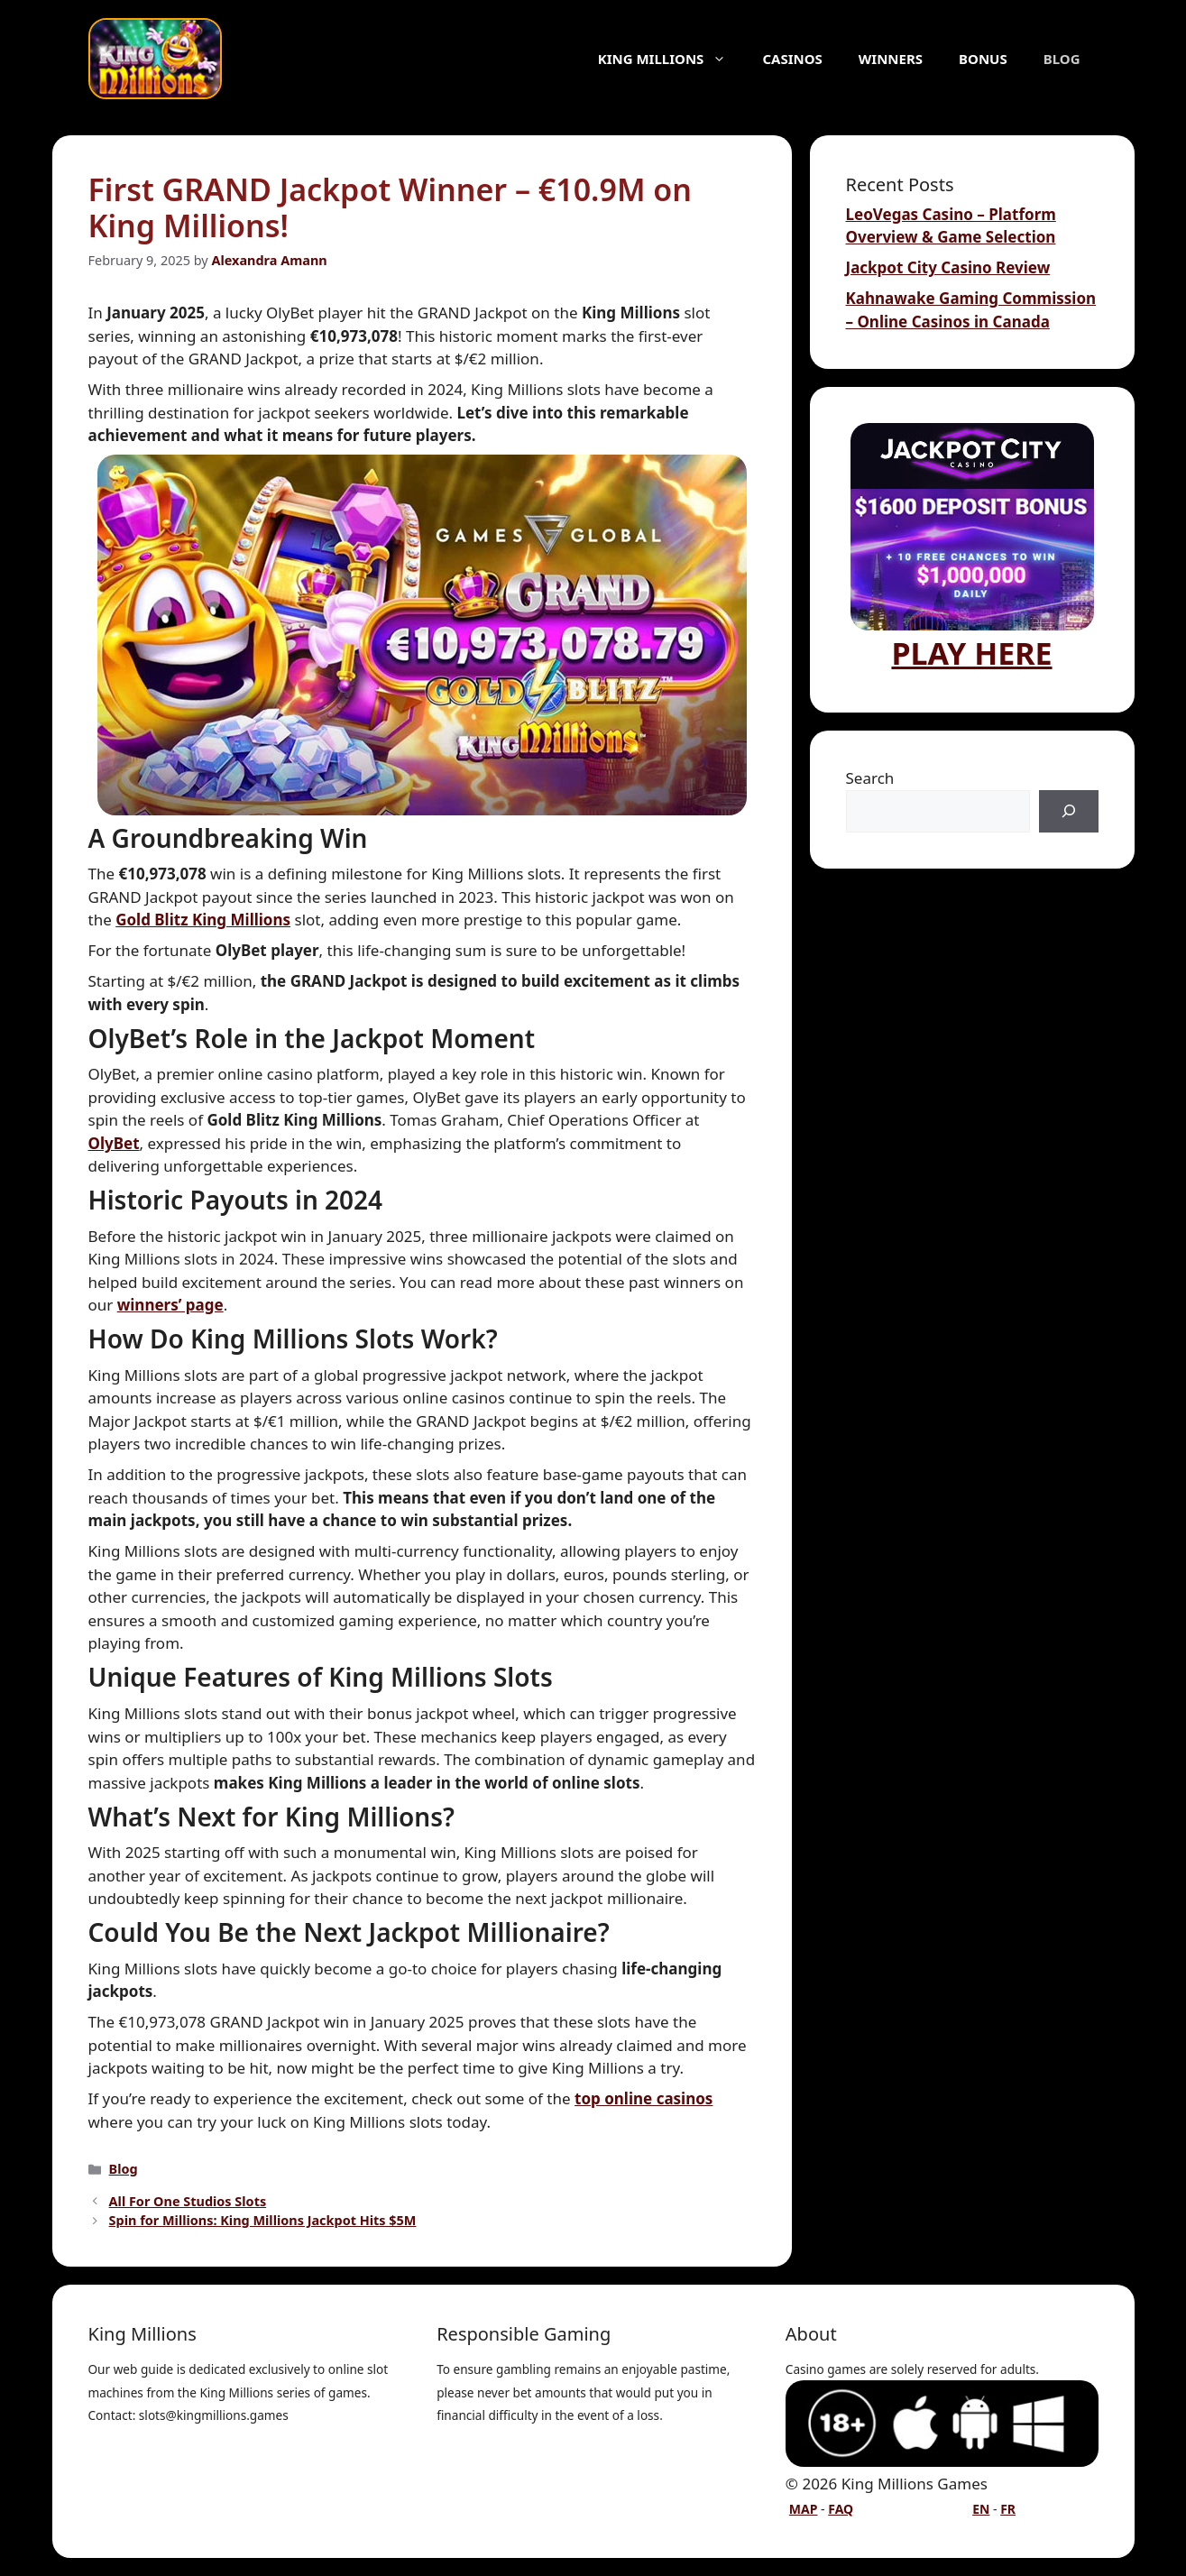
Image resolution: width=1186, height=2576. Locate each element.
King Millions (671, 59)
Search (870, 778)
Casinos (792, 59)
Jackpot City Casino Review (948, 267)
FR (1008, 2508)
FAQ (840, 2508)
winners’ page (170, 1304)
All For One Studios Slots (188, 2201)
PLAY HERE (972, 548)
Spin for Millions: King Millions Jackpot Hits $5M (263, 2220)
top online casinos (644, 2098)
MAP (803, 2508)
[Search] (1069, 811)
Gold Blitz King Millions (202, 919)
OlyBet (114, 1143)
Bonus (983, 59)
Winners (891, 59)
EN (980, 2508)
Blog (1061, 59)
